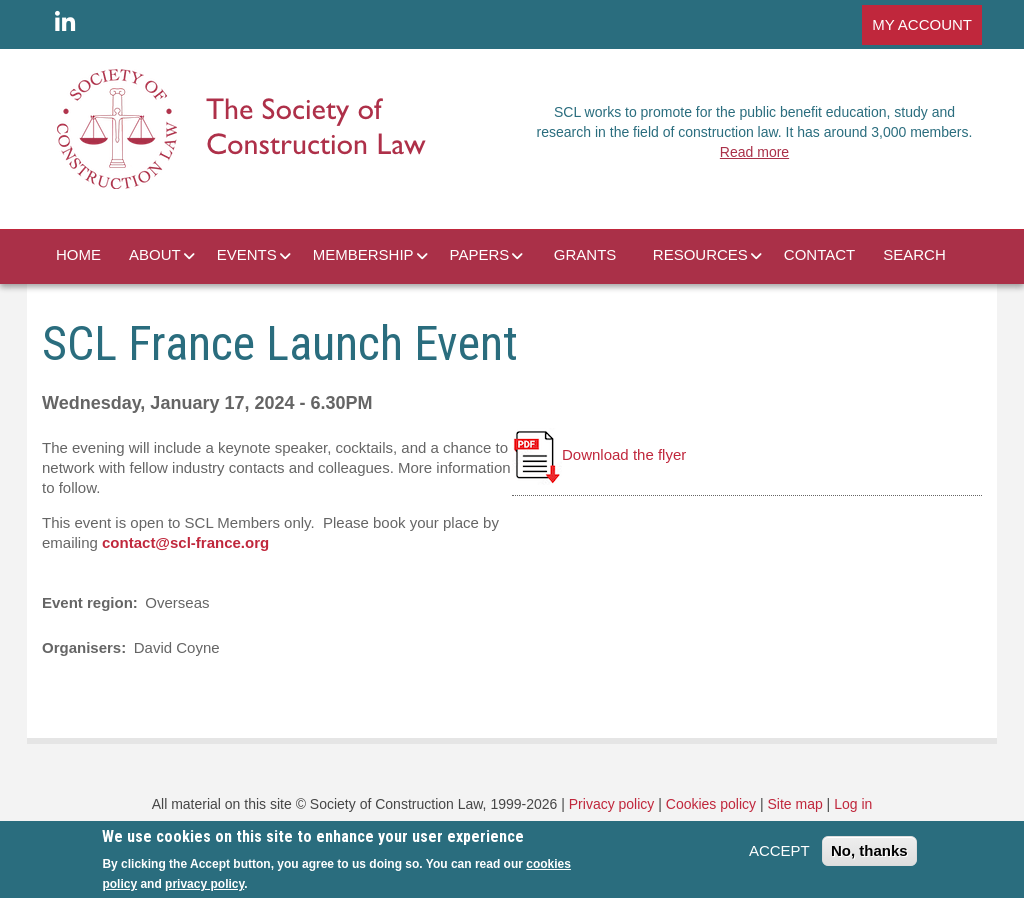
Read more (754, 152)
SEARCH (914, 254)
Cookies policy (711, 804)
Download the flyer (599, 454)
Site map (794, 804)
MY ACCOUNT (922, 24)
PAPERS (480, 254)
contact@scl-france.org (185, 542)
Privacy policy (612, 804)
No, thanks (869, 850)
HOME (78, 254)
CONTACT (819, 254)
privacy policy (204, 884)
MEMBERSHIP (363, 254)
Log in (853, 804)
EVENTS (247, 254)
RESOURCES (700, 254)
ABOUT (155, 254)
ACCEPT (779, 850)
